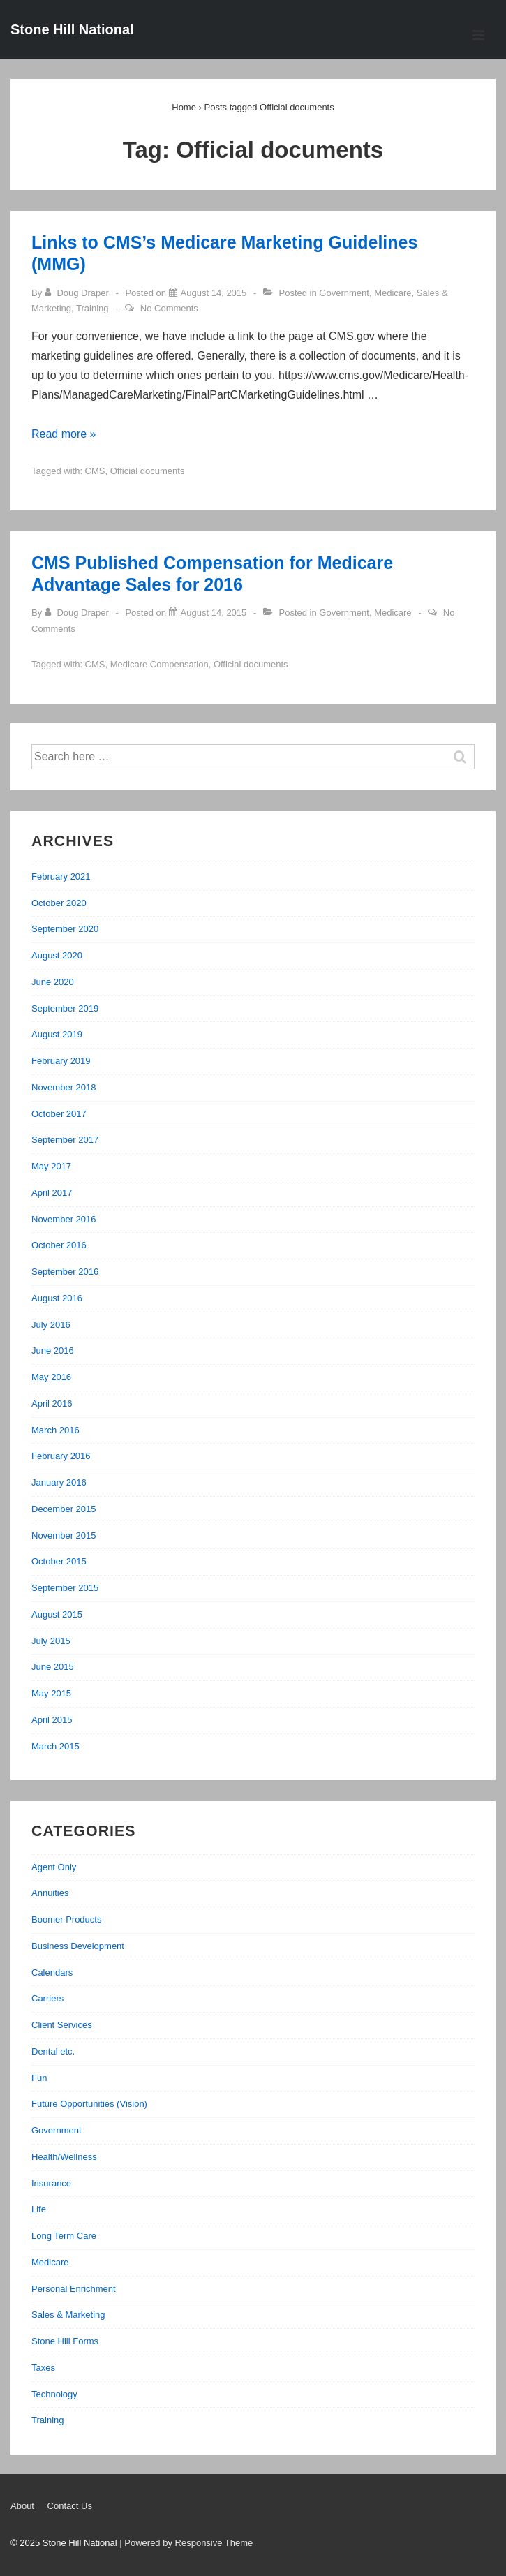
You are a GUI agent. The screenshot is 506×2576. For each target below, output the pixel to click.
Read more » (63, 434)
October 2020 (59, 903)
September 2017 (64, 1139)
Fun (39, 2078)
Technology (54, 2394)
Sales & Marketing (68, 2314)
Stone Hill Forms (64, 2341)
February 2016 (61, 1456)
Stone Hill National (72, 29)
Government (344, 293)
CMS (95, 471)
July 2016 (50, 1324)
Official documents (147, 471)
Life (38, 2209)
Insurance (51, 2183)
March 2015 (55, 1746)
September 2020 (64, 929)
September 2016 (64, 1271)
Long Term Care (63, 2235)
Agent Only (53, 1867)
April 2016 (52, 1403)
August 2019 (56, 1034)
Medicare (392, 293)
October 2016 (59, 1245)
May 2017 (51, 1166)
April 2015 (52, 1720)
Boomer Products (66, 1919)
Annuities (49, 1893)
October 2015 (59, 1561)
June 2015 (52, 1666)
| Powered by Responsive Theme (186, 2543)
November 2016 (63, 1219)
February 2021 (61, 876)
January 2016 (59, 1482)
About (22, 2506)
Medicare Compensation (159, 664)
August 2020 (56, 955)
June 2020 (52, 982)
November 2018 (63, 1087)
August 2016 (56, 1298)
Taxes (43, 2367)
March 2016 (55, 1430)
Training (92, 308)
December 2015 (63, 1509)
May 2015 (51, 1693)
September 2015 (64, 1588)
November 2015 (63, 1535)
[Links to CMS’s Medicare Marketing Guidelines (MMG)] (214, 293)
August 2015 (56, 1614)
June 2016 (52, 1350)
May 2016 (51, 1377)
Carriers (47, 1998)
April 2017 (52, 1192)
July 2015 (50, 1641)
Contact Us (69, 2506)
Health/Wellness (64, 2157)
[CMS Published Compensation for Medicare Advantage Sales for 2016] (214, 612)
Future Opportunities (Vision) (89, 2103)
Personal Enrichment (73, 2288)
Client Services (61, 2025)
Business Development (77, 1946)
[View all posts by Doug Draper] (78, 293)
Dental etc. (53, 2051)
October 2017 (59, 1114)
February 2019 (61, 1061)
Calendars (52, 1972)
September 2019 (64, 1008)
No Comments (169, 308)
